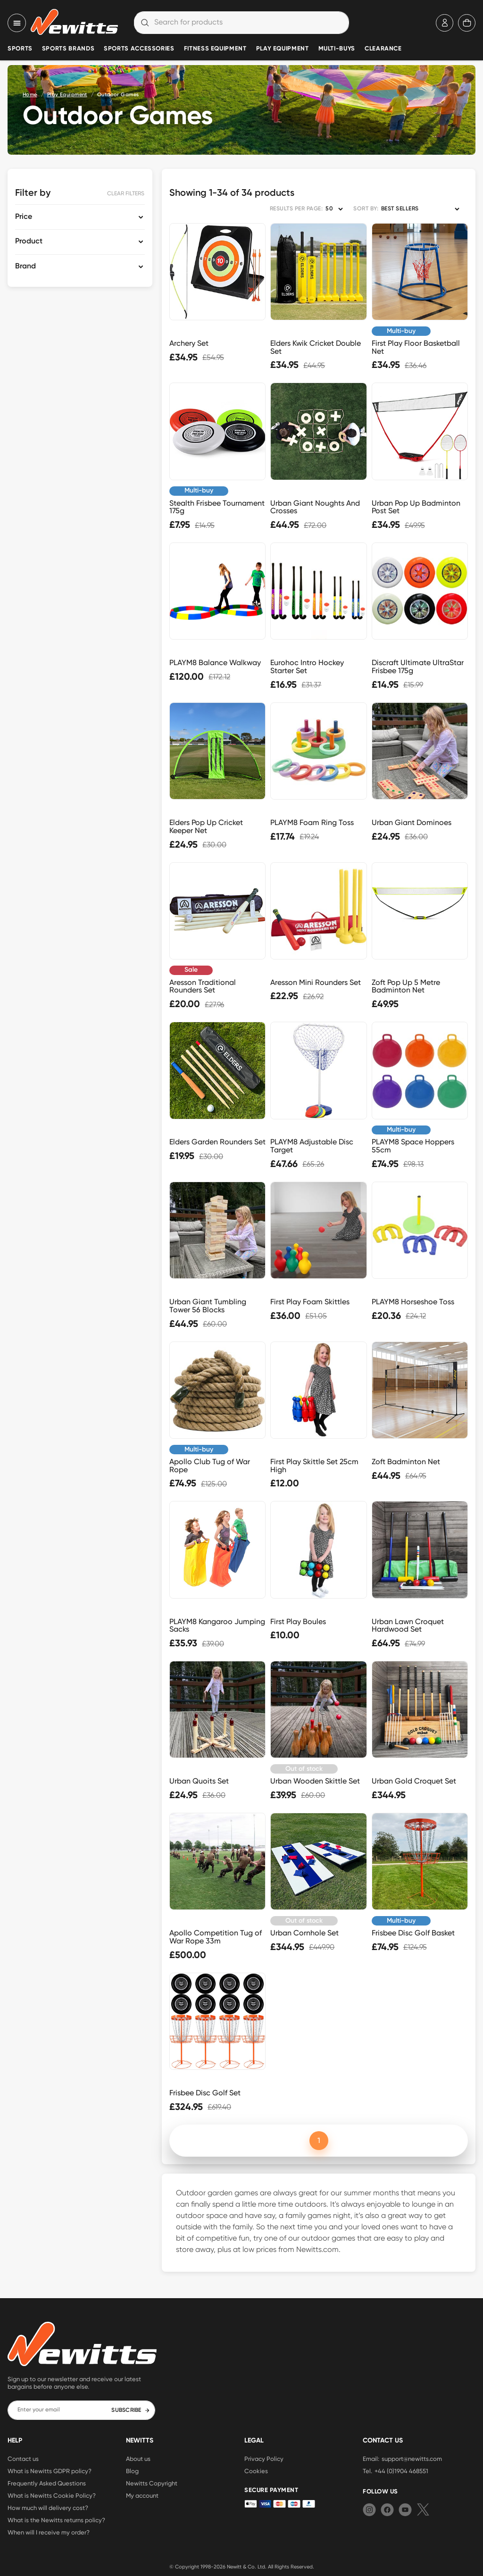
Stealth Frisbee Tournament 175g (217, 507)
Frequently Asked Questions (47, 2483)
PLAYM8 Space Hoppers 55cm (413, 1145)
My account (142, 2495)
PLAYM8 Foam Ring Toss (312, 822)
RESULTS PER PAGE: (296, 209)
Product (28, 241)
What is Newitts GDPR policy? (50, 2471)
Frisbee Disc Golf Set (205, 2092)
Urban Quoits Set (199, 1780)
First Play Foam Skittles (310, 1301)
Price (23, 217)
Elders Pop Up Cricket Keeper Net (206, 826)
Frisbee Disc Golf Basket (413, 1932)
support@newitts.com (412, 2458)
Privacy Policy (263, 2458)
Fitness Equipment (215, 49)
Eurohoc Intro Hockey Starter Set (307, 666)
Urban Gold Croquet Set (414, 1780)
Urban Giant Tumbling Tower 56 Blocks (207, 1305)
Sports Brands (68, 49)
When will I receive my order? (49, 2532)
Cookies (256, 2471)
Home (30, 94)
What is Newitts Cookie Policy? (52, 2495)
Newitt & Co (241, 2566)
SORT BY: (365, 209)
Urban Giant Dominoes (411, 822)
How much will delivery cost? (48, 2507)
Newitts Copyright (151, 2483)
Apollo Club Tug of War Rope (209, 1465)
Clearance (383, 49)
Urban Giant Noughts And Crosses (315, 507)
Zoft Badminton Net (406, 1461)
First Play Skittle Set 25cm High (314, 1465)
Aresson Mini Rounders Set (315, 982)
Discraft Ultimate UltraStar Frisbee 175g (418, 666)
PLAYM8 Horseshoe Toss (413, 1301)
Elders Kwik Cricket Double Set (315, 347)
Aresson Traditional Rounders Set (202, 986)
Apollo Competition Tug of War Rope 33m (215, 1936)
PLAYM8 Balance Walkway (215, 662)
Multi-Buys (336, 49)
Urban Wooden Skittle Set (315, 1780)
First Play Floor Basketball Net (416, 347)
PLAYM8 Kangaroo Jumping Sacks (217, 1625)
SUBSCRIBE (130, 2410)
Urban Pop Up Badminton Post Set (416, 507)
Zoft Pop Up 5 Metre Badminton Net (406, 986)
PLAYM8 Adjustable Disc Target (311, 1145)
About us (138, 2458)
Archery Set (188, 343)
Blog (132, 2471)
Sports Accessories (139, 49)
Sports (20, 49)
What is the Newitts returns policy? (56, 2520)
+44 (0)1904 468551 (401, 2471)
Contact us (23, 2458)
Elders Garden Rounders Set (217, 1141)
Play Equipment (282, 49)
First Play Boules (298, 1621)
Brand (25, 266)
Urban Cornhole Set (304, 1932)
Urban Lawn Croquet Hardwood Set (408, 1625)
